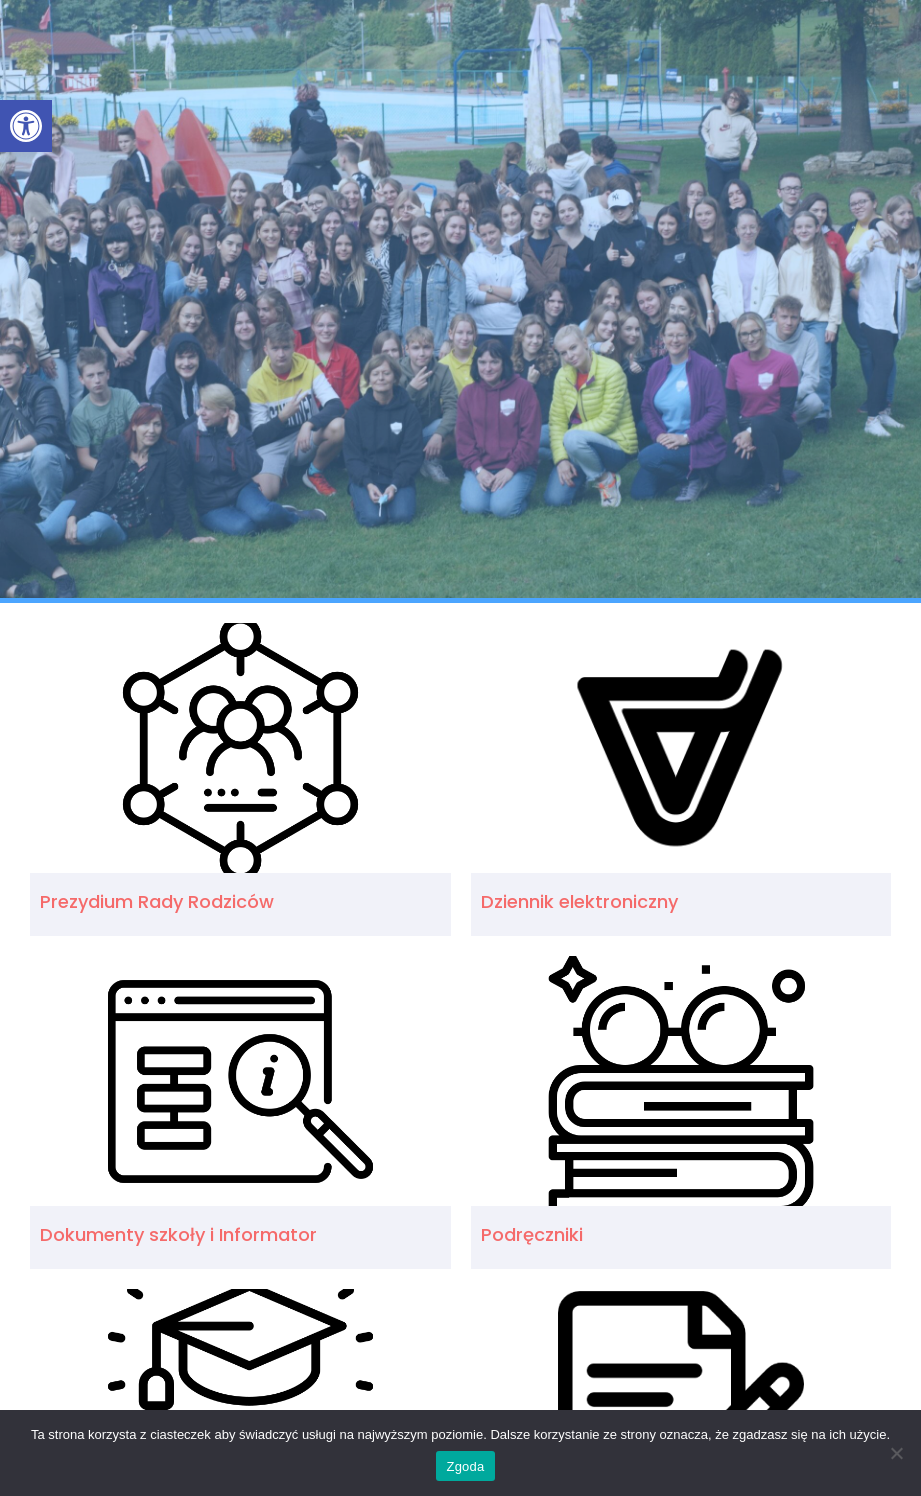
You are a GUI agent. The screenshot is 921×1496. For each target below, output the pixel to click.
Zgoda (465, 1466)
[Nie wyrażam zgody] (896, 1453)
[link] (26, 126)
